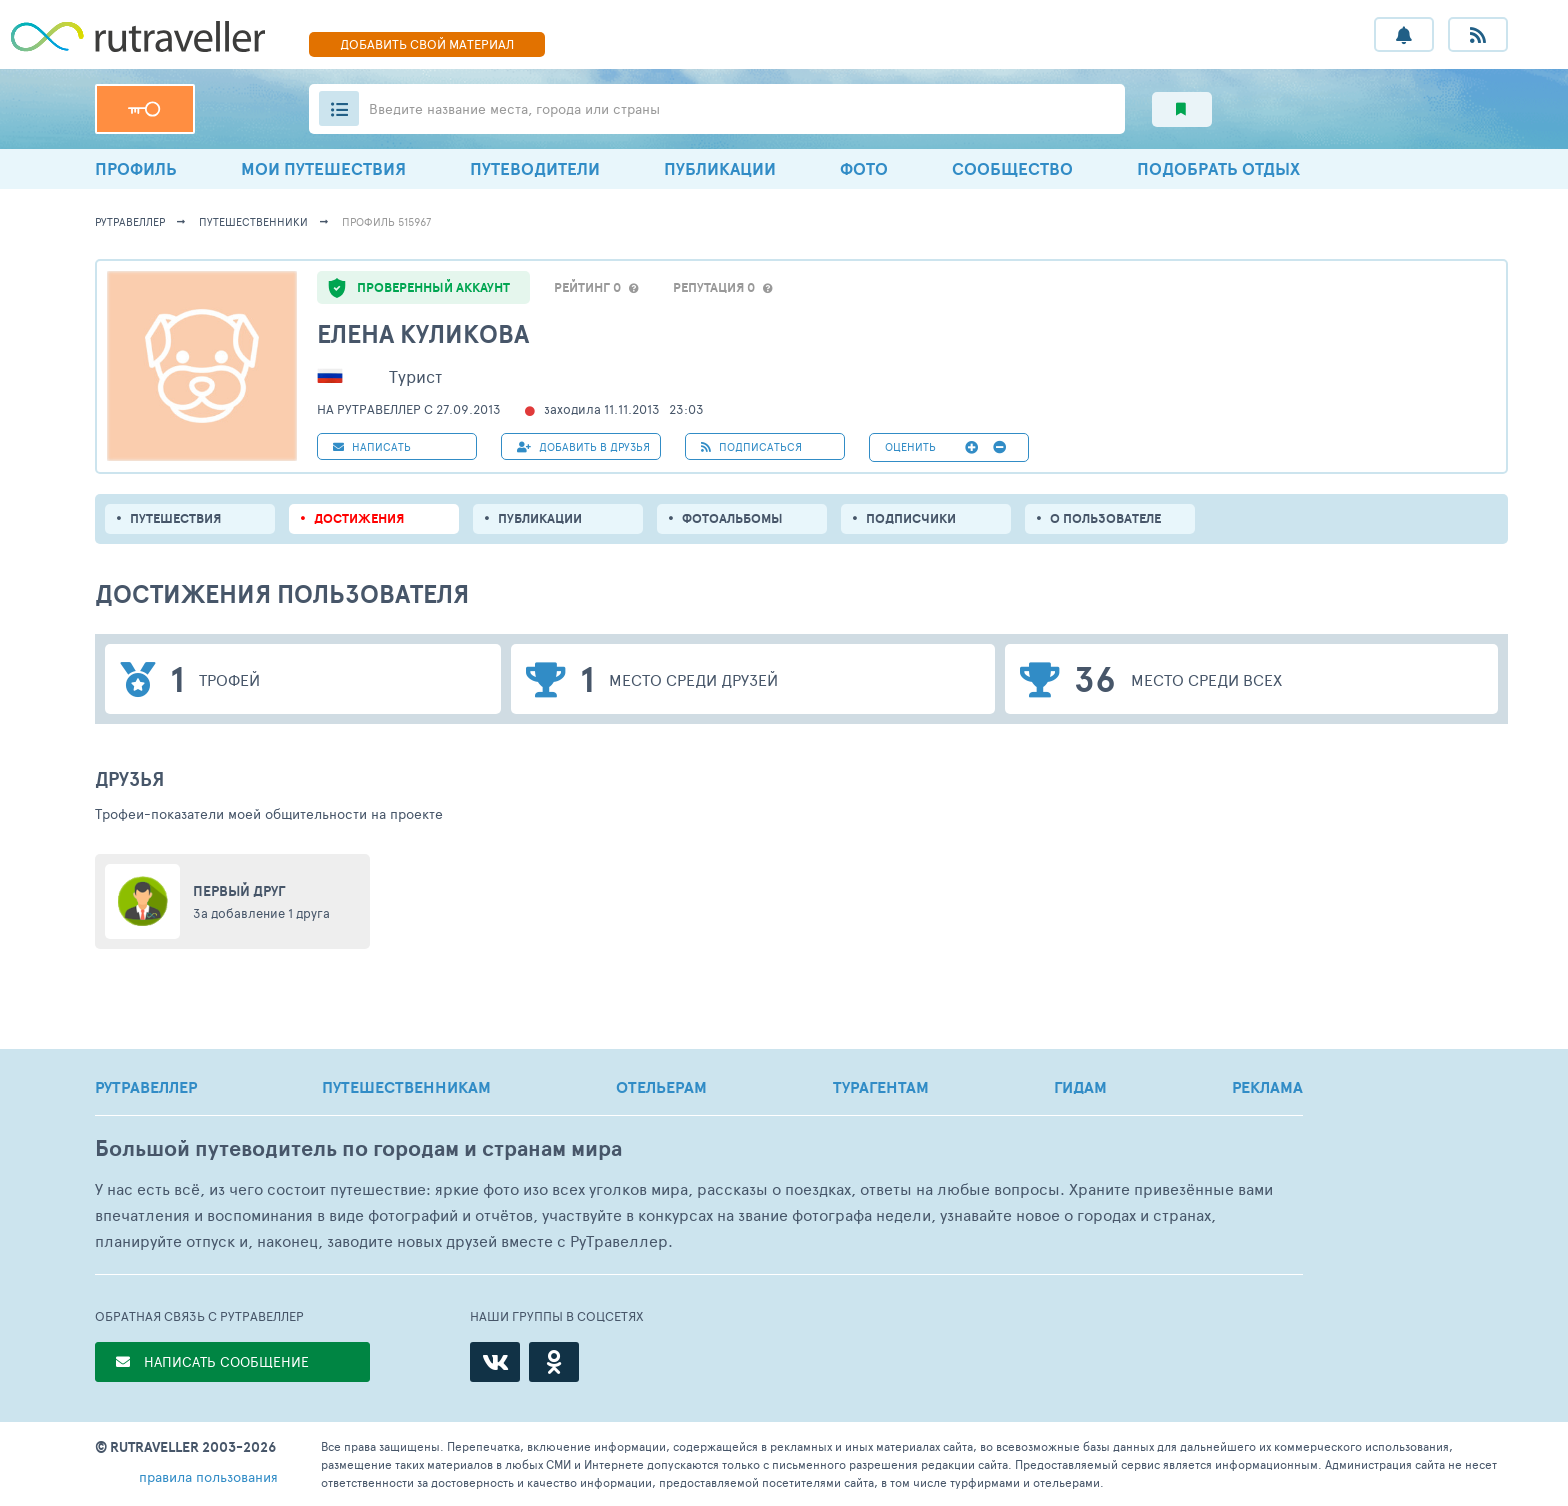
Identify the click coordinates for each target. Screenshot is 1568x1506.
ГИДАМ (1080, 1087)
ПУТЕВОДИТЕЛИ (535, 168)
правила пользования (208, 1476)
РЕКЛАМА (1267, 1087)
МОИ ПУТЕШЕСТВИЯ (323, 168)
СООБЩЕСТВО (1012, 168)
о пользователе (1105, 518)
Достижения (359, 518)
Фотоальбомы (732, 518)
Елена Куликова (423, 333)
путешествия (175, 518)
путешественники (253, 221)
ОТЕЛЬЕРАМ (661, 1087)
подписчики (911, 518)
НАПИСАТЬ (372, 446)
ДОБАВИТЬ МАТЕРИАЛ (427, 44)
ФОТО (864, 168)
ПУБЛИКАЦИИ (720, 168)
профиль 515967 (386, 221)
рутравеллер (130, 221)
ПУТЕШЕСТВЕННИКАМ (406, 1087)
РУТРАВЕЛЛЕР (146, 1087)
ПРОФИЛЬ (136, 168)
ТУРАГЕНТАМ (881, 1087)
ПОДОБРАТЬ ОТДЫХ (1218, 168)
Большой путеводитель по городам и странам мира (358, 1148)
